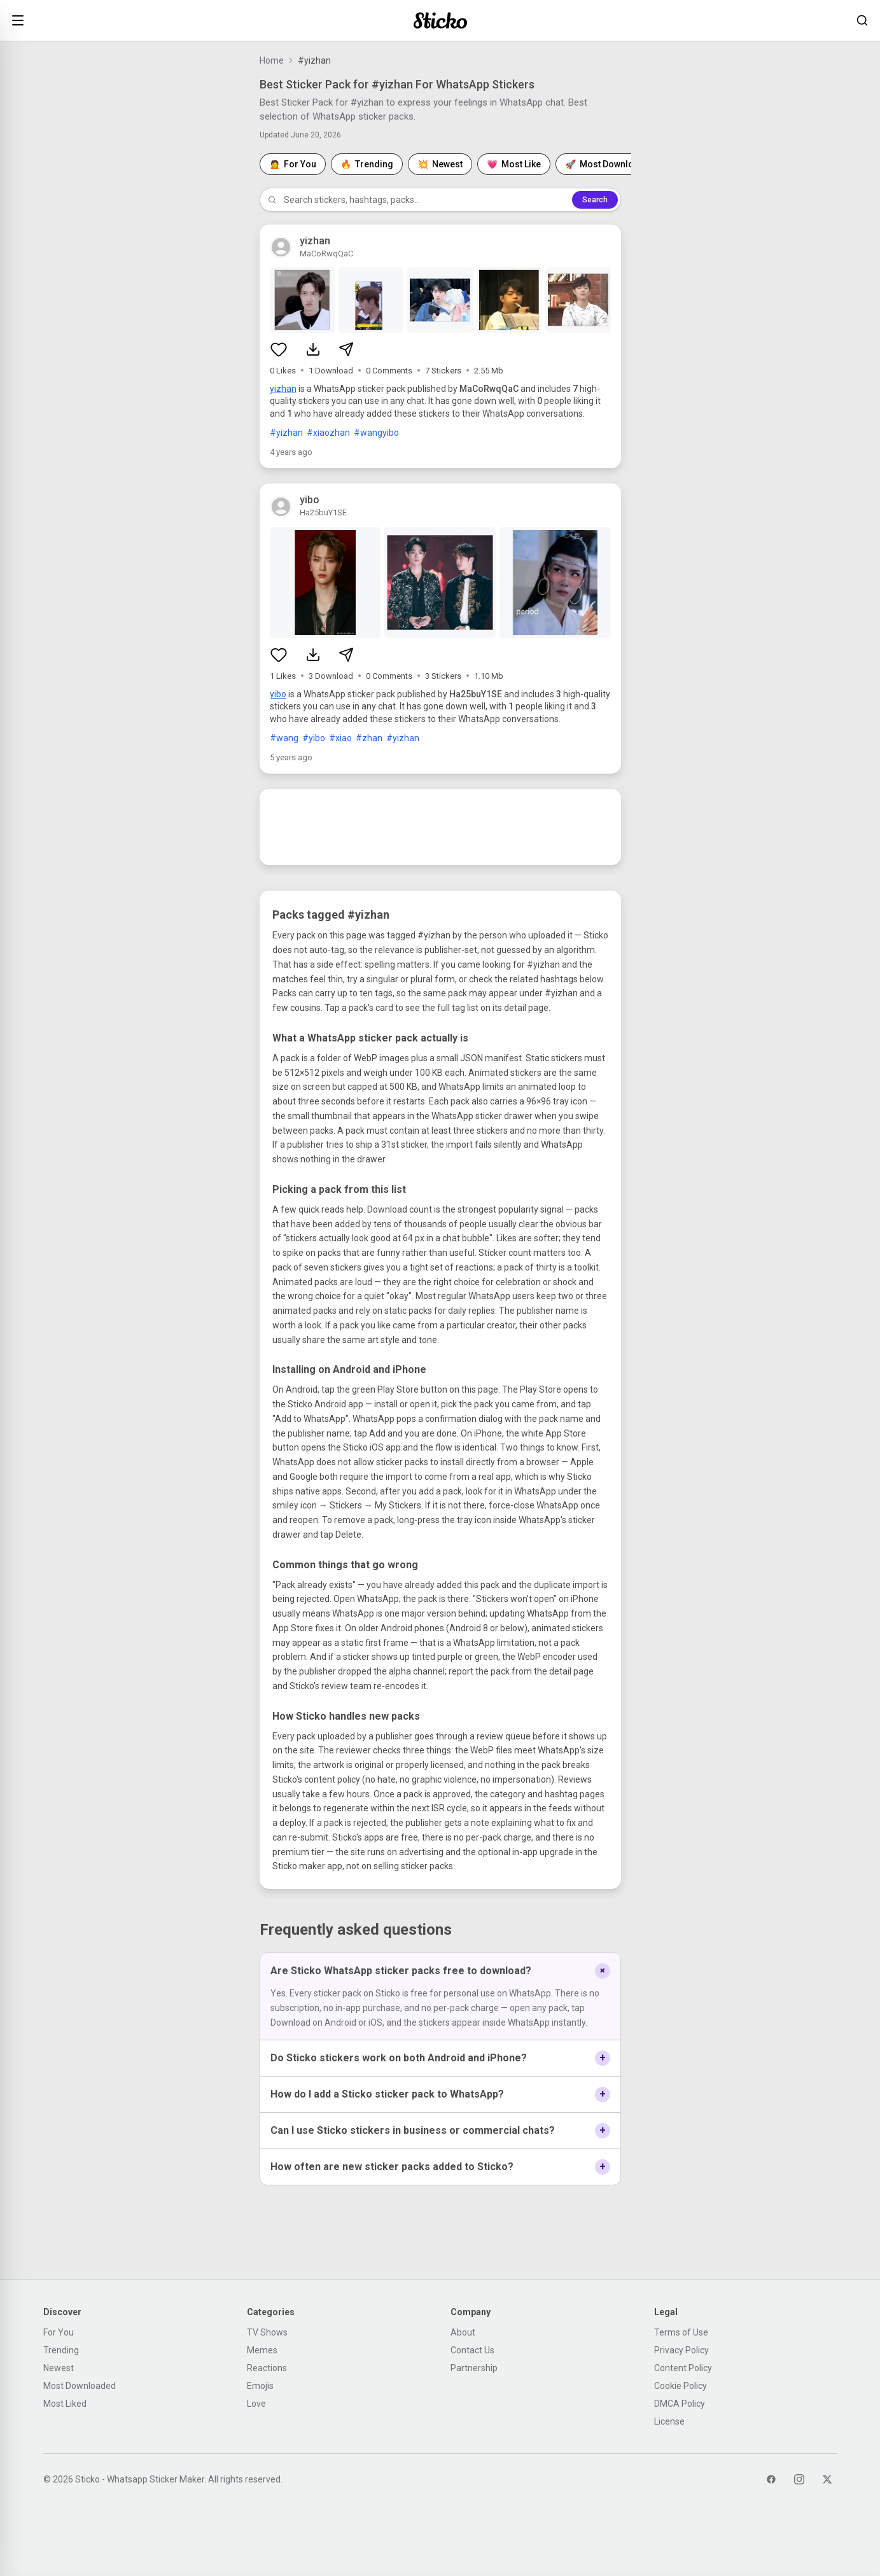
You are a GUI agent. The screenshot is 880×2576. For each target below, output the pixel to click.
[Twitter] (827, 2479)
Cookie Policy (680, 2386)
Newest (58, 2368)
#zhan (369, 738)
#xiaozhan (328, 433)
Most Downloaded (79, 2386)
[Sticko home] (440, 20)
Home (272, 60)
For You (58, 2332)
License (669, 2421)
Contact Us (472, 2350)
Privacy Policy (681, 2350)
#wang (284, 738)
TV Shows (267, 2332)
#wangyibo (376, 433)
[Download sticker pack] (313, 349)
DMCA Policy (679, 2403)
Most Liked (65, 2403)
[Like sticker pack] (279, 349)
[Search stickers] (862, 20)
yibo (278, 694)
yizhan (283, 389)
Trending (61, 2350)
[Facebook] (771, 2479)
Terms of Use (681, 2332)
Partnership (474, 2368)
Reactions (267, 2368)
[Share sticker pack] (346, 349)
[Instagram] (799, 2479)
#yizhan (286, 433)
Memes (262, 2350)
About (462, 2332)
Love (256, 2403)
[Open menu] (18, 20)
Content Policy (683, 2368)
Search (595, 199)
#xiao (340, 738)
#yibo (313, 738)
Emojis (260, 2386)
